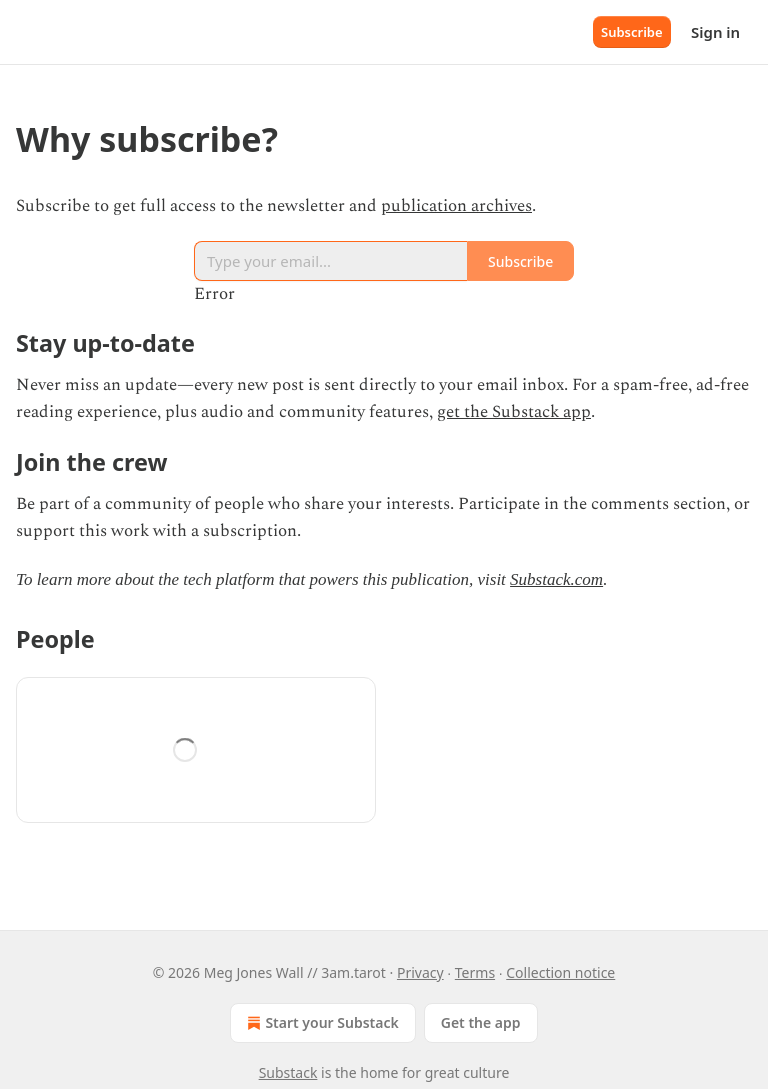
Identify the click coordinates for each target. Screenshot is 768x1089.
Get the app (481, 1022)
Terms (475, 972)
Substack (288, 1072)
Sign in (715, 32)
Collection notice (560, 972)
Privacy (420, 972)
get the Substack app (514, 412)
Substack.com (556, 579)
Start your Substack (320, 1023)
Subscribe (632, 32)
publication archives (456, 206)
